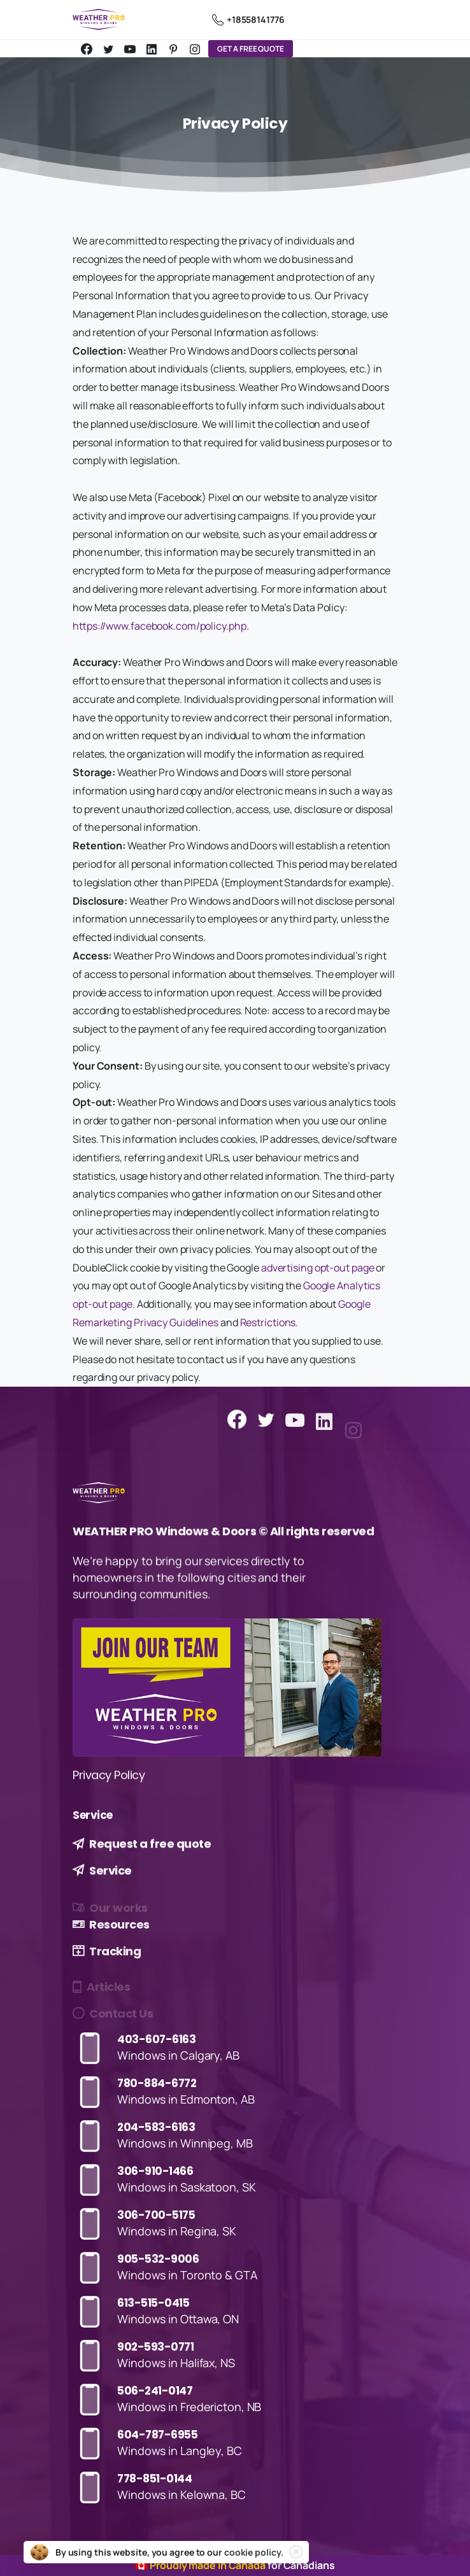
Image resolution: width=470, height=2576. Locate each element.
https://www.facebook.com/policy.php (159, 626)
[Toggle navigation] (384, 20)
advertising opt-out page (317, 1268)
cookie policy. (253, 2552)
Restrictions (268, 1322)
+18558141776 (248, 19)
